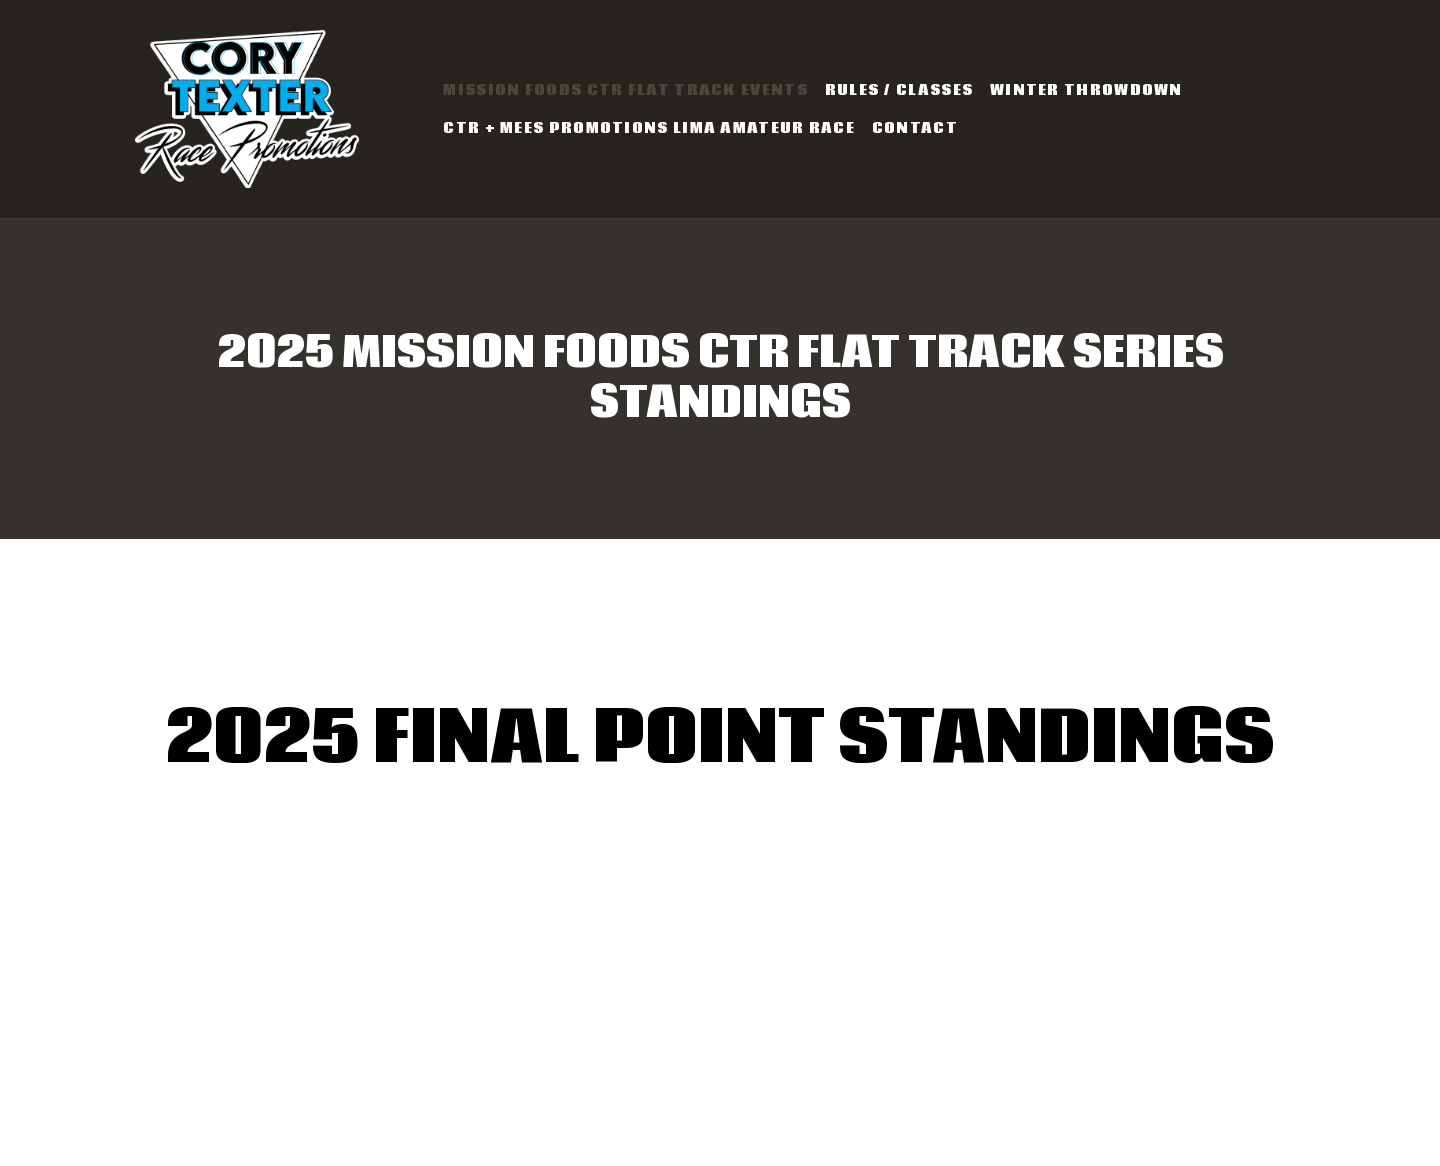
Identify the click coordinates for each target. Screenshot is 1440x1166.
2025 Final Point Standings (719, 761)
